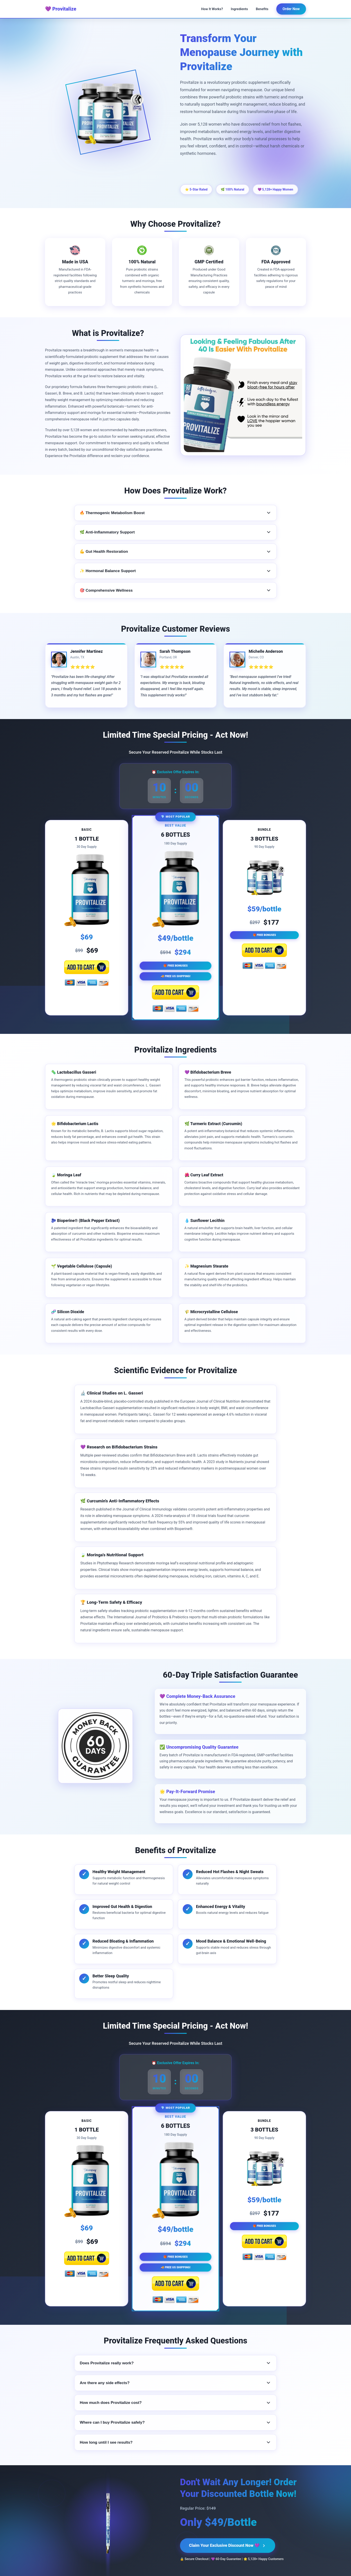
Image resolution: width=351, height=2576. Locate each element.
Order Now (291, 9)
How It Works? (212, 9)
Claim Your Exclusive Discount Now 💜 (227, 2551)
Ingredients (239, 9)
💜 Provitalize (60, 9)
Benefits (262, 9)
